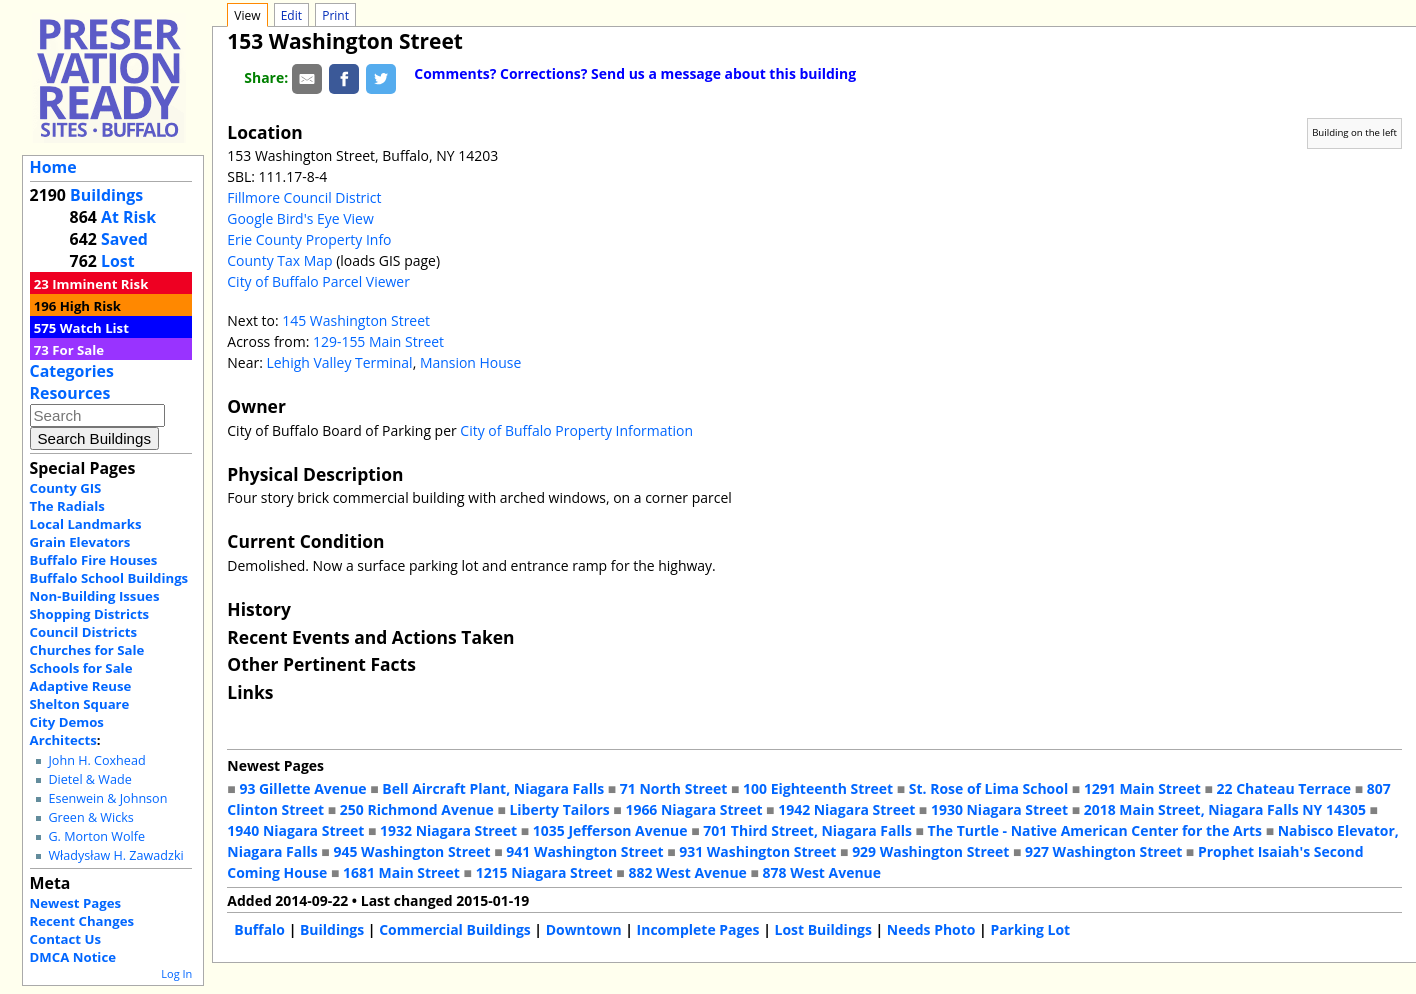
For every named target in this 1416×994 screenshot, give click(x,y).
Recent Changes (82, 921)
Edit (291, 15)
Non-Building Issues (95, 596)
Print (335, 15)
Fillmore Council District (304, 197)
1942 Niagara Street (846, 809)
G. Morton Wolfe (96, 836)
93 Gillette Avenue (302, 788)
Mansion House (470, 362)
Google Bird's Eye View (300, 218)
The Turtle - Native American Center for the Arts (1095, 830)
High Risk (90, 306)
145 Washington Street (356, 320)
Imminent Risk (100, 284)
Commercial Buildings (455, 929)
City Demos (67, 722)
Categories (72, 371)
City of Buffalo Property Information (576, 430)
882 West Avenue (687, 872)
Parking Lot (1030, 929)
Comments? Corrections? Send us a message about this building (635, 73)
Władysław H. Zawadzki (115, 855)
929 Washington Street (930, 851)
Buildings (106, 195)
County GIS (66, 488)
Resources (70, 393)
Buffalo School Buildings (109, 578)
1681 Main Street (401, 872)
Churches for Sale (87, 650)
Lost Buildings (823, 929)
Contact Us (65, 939)
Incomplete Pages (698, 929)
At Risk (128, 217)
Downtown (584, 929)
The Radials (67, 506)
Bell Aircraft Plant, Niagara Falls (493, 788)
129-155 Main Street (378, 341)
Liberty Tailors (559, 809)
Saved (124, 239)
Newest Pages (75, 903)
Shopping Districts (90, 614)
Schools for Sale (81, 668)
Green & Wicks (90, 817)
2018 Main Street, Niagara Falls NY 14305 (1225, 809)
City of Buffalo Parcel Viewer (318, 281)
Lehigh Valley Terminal (339, 362)
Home (53, 167)
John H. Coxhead (96, 760)
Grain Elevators (80, 542)
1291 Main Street (1142, 788)
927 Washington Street (1103, 851)
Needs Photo (931, 929)
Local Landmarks (86, 524)
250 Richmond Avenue (417, 809)
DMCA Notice (73, 957)
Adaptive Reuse (81, 686)
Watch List (94, 328)
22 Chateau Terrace (1284, 788)
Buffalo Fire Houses (94, 560)
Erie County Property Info (309, 239)
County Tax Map (279, 260)
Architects (63, 740)
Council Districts (83, 632)
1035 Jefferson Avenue (610, 830)
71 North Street (674, 788)
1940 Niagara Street (295, 830)
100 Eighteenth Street (818, 788)
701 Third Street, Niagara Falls (807, 830)
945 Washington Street (411, 851)
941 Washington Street (584, 851)
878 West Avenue (822, 872)
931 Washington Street (757, 851)
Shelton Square (80, 704)
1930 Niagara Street (999, 809)
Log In (176, 973)
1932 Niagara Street (448, 830)
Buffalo (259, 929)
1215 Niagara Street (544, 872)
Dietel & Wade (89, 779)
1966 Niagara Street (693, 809)
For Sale (78, 350)
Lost (118, 261)
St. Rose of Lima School (988, 788)
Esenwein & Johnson (107, 798)
